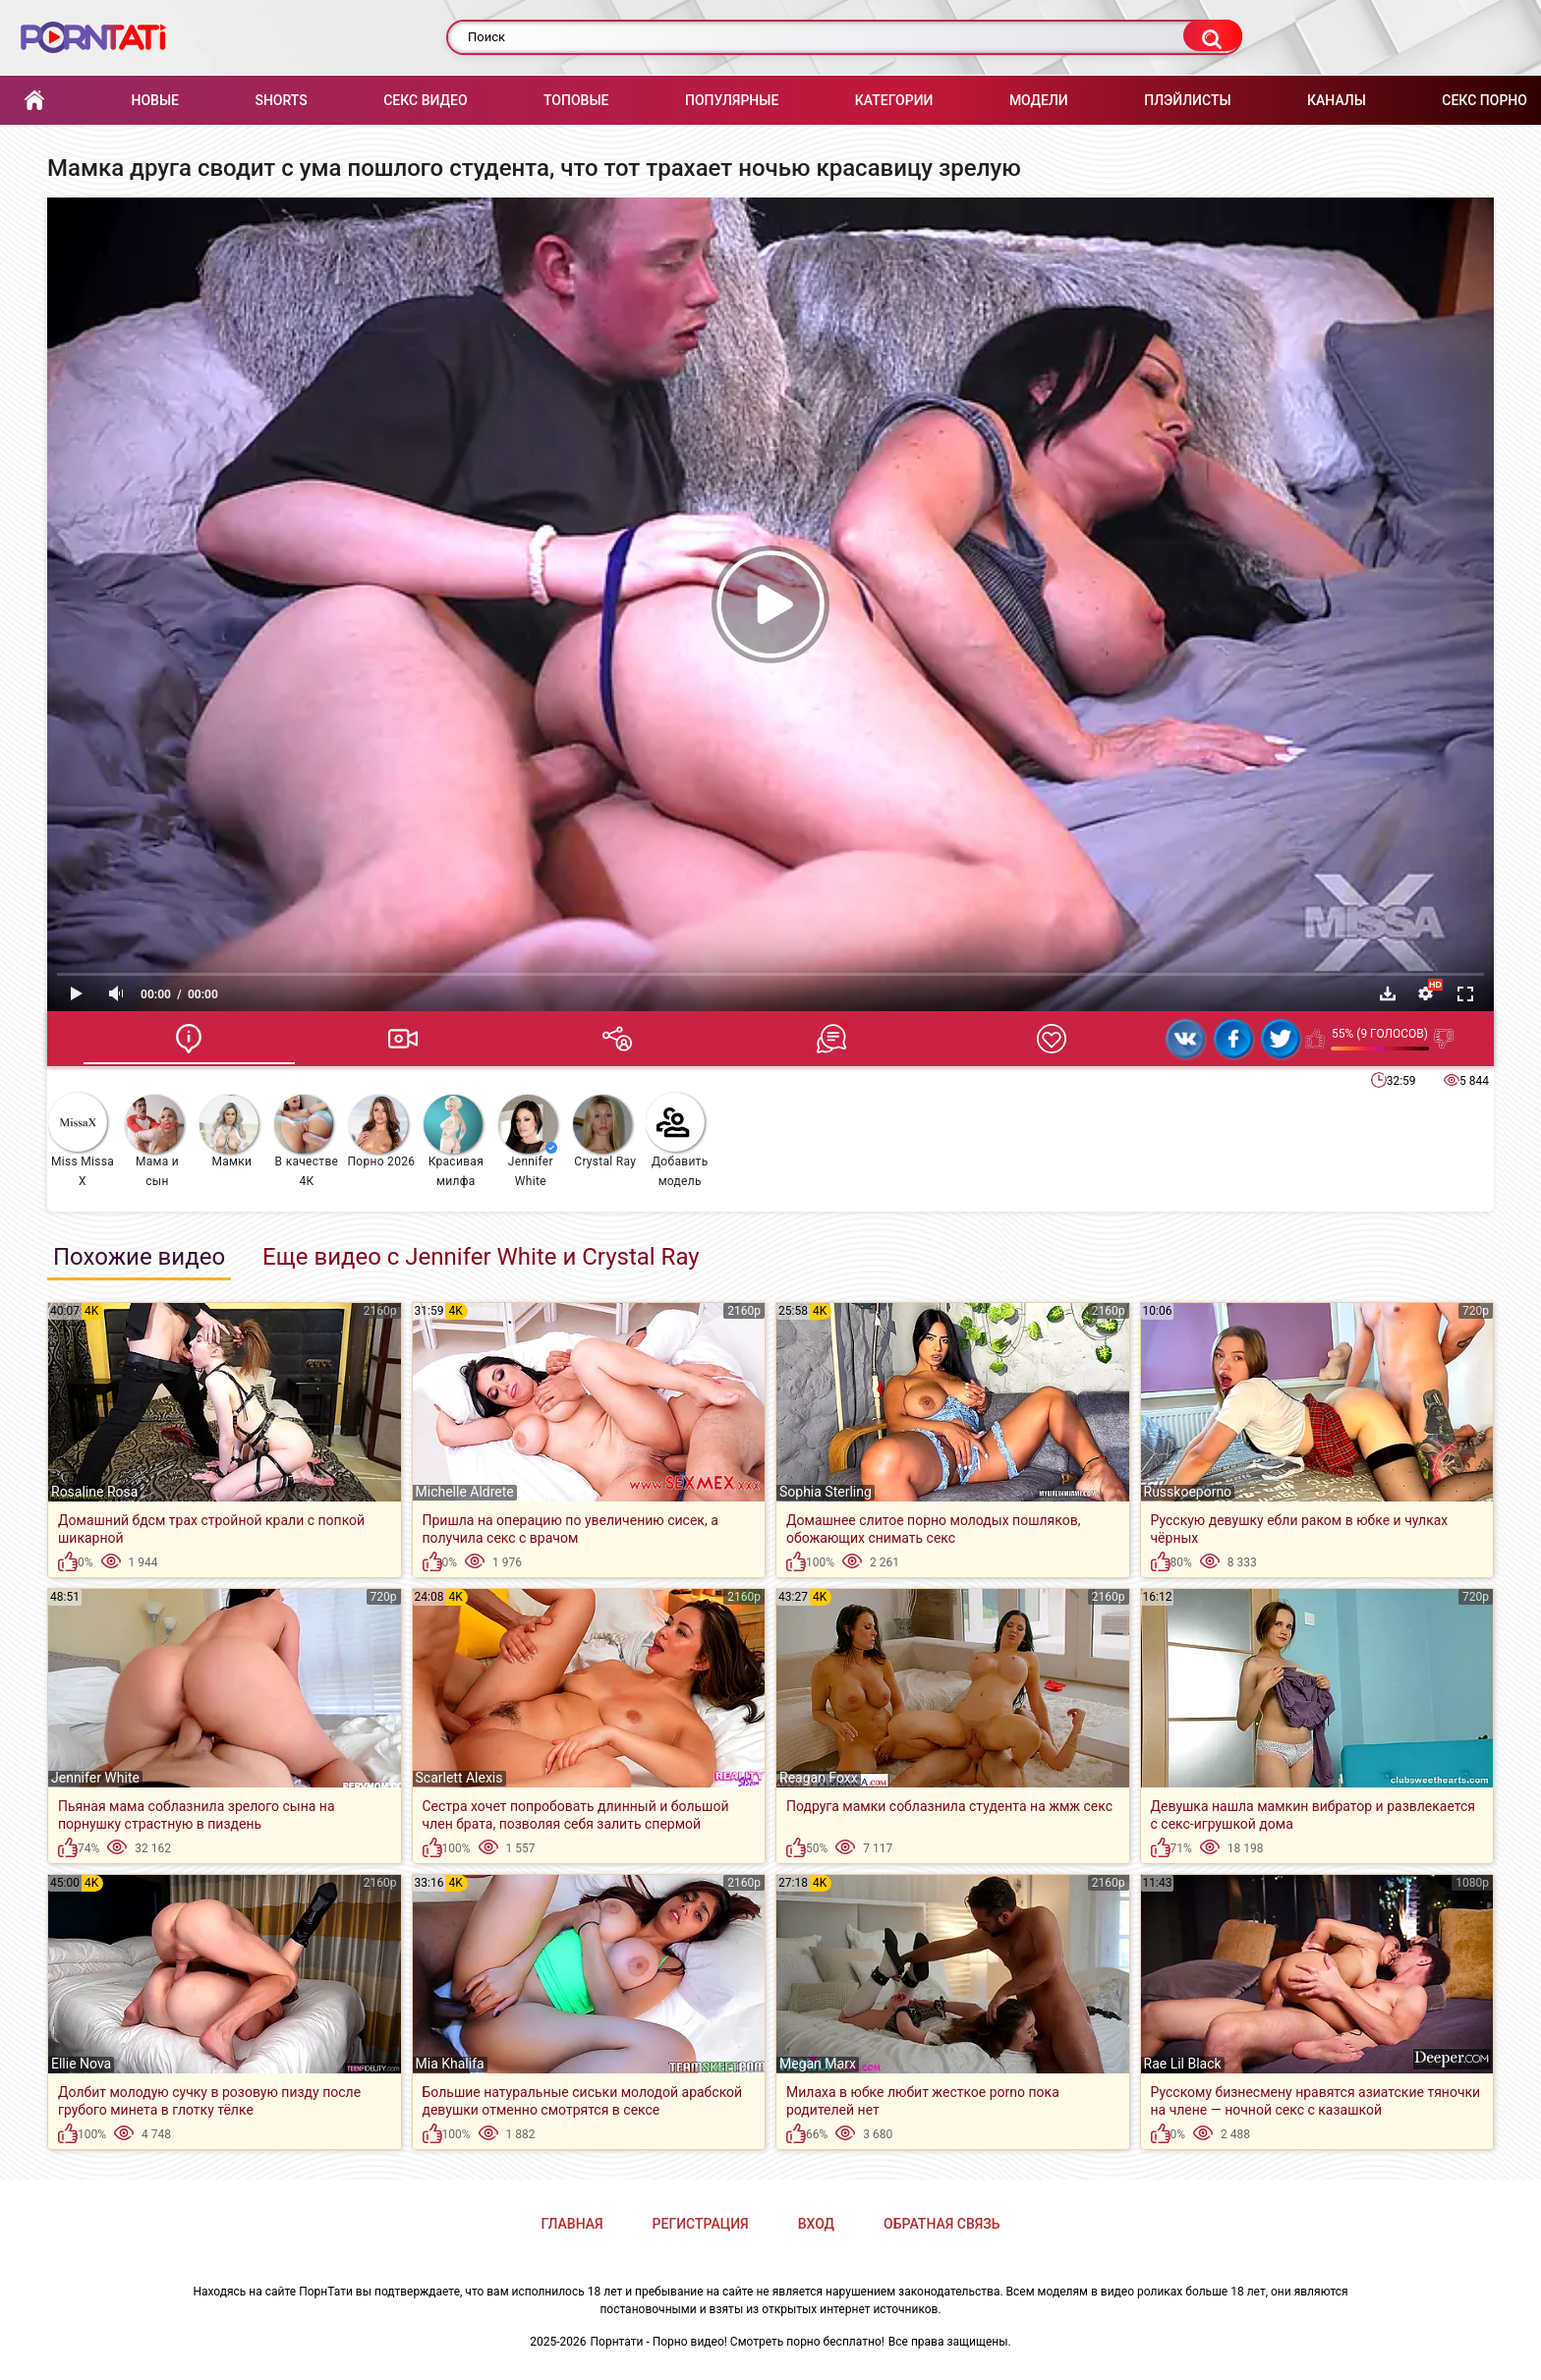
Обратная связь (941, 2224)
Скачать (1388, 993)
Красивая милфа (454, 1141)
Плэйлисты (1187, 100)
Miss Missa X (81, 1140)
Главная (34, 101)
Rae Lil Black (1183, 2063)
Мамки (229, 1131)
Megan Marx (817, 2063)
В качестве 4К (306, 1141)
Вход (816, 2224)
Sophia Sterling (825, 1492)
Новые (154, 100)
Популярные (731, 100)
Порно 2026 (381, 1131)
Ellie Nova (81, 2063)
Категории (894, 100)
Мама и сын (154, 1141)
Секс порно (1484, 100)
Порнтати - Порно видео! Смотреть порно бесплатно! (738, 2342)
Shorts (281, 100)
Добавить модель (677, 1140)
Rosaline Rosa (94, 1492)
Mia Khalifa (450, 2063)
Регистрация (701, 2224)
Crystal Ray (605, 1131)
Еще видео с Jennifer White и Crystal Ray (481, 1257)
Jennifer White (527, 1141)
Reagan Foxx (818, 1777)
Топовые (575, 100)
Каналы (1336, 100)
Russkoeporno (1188, 1492)
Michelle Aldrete (465, 1492)
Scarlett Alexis (459, 1777)
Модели (1038, 100)
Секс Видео (425, 100)
